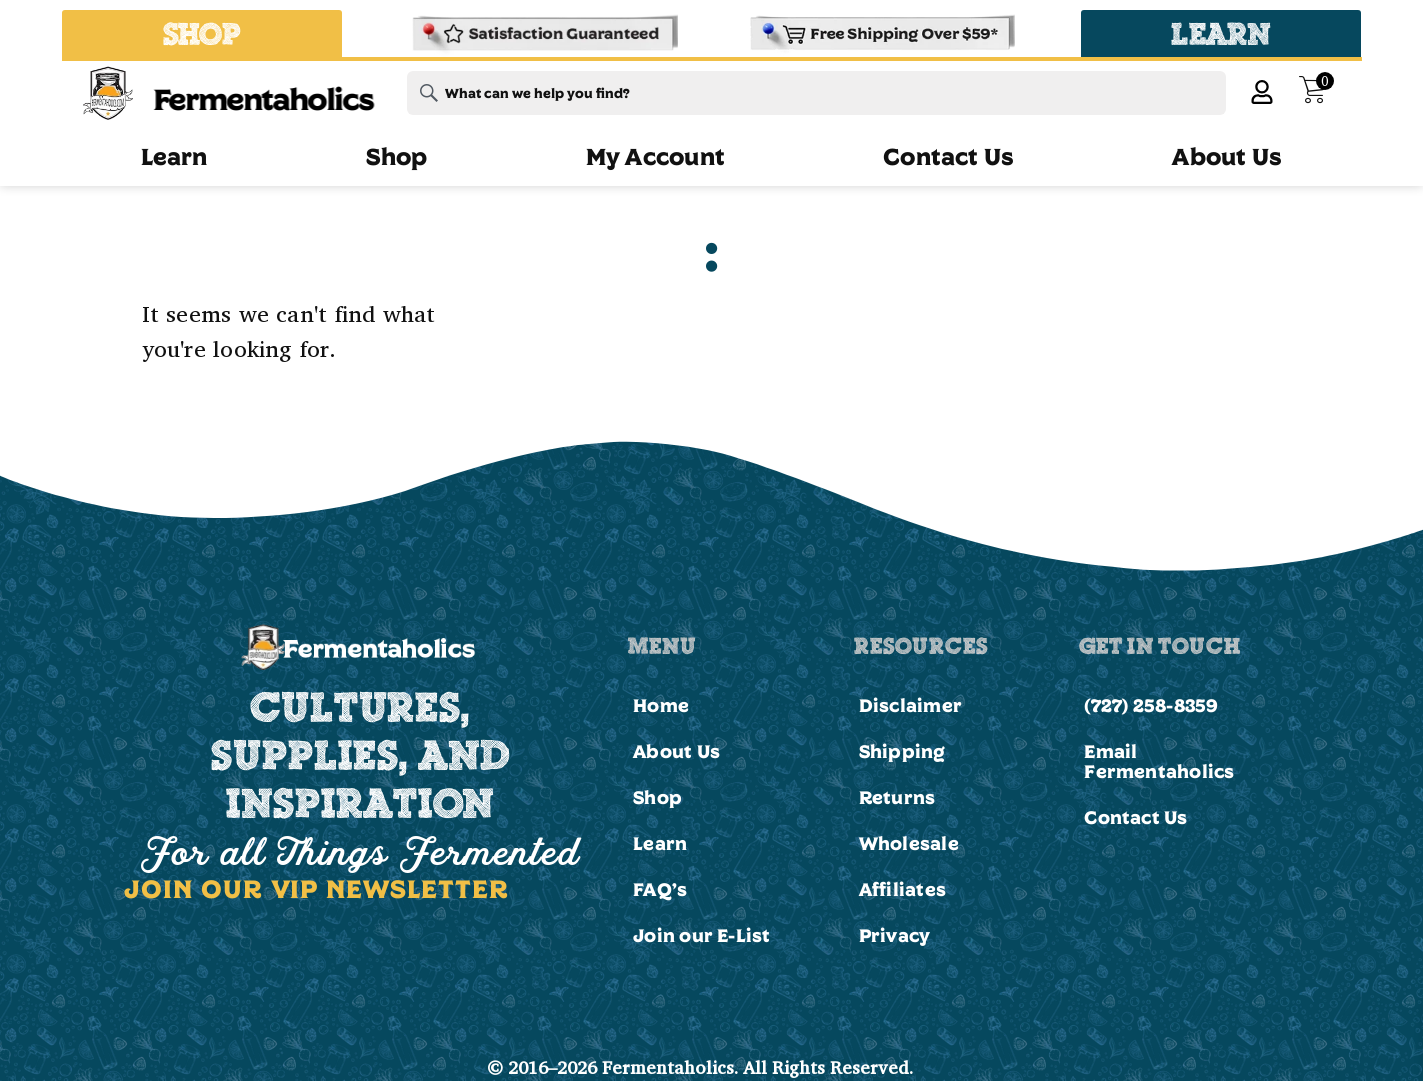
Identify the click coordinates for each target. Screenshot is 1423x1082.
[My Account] (1262, 92)
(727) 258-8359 (1151, 705)
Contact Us (948, 156)
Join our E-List (701, 935)
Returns (897, 797)
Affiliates (902, 889)
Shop (397, 156)
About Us (1227, 156)
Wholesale (909, 843)
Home (661, 705)
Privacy (895, 935)
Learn (174, 156)
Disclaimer (910, 705)
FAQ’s (660, 889)
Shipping (902, 751)
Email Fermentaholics (1159, 761)
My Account (655, 156)
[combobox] (816, 93)
